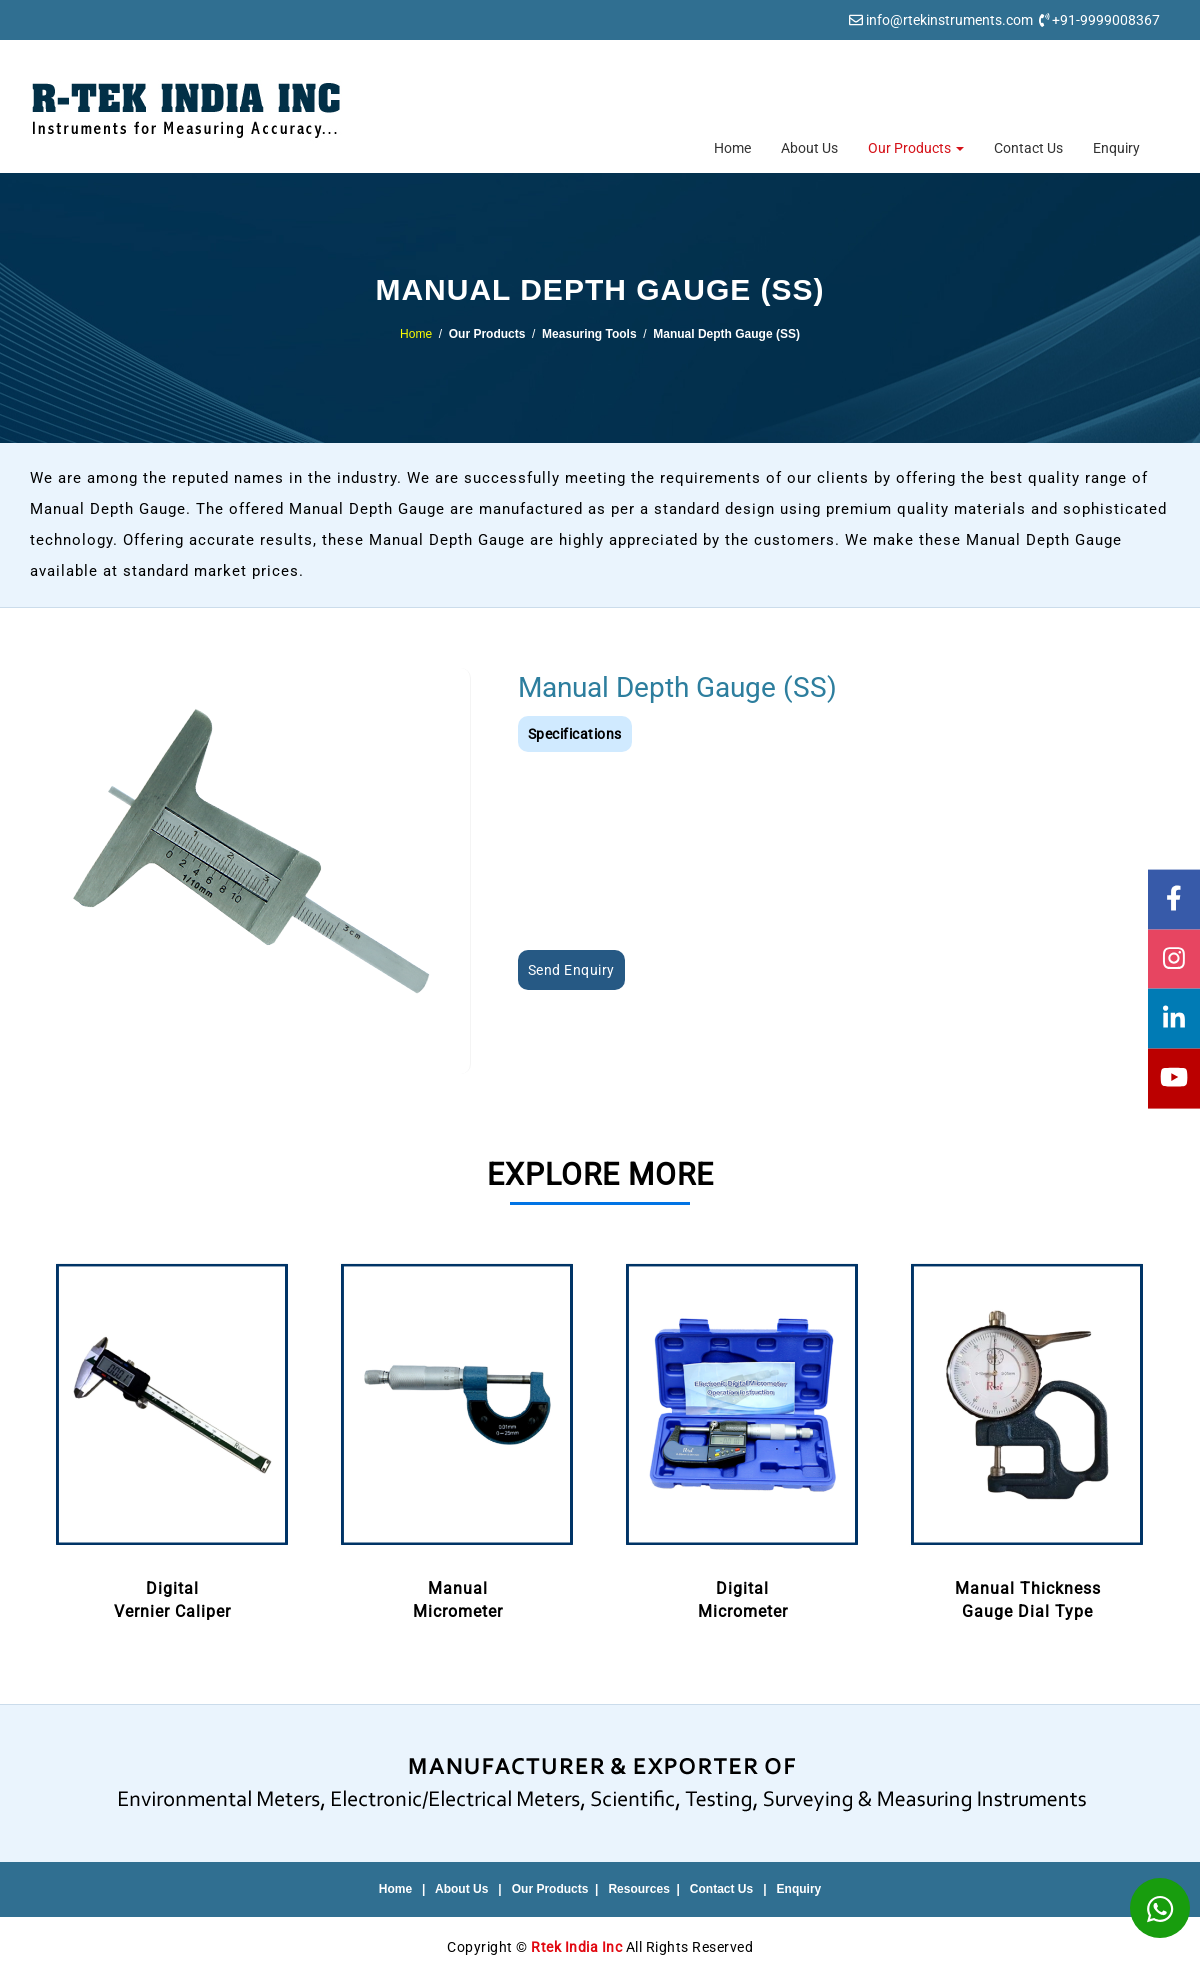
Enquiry (1116, 148)
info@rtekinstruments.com (949, 20)
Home (732, 148)
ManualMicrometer (457, 1438)
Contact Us (1028, 148)
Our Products (916, 148)
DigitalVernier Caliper (172, 1438)
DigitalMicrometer (742, 1438)
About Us (809, 148)
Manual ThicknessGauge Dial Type (1027, 1438)
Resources (638, 1889)
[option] (172, 1439)
